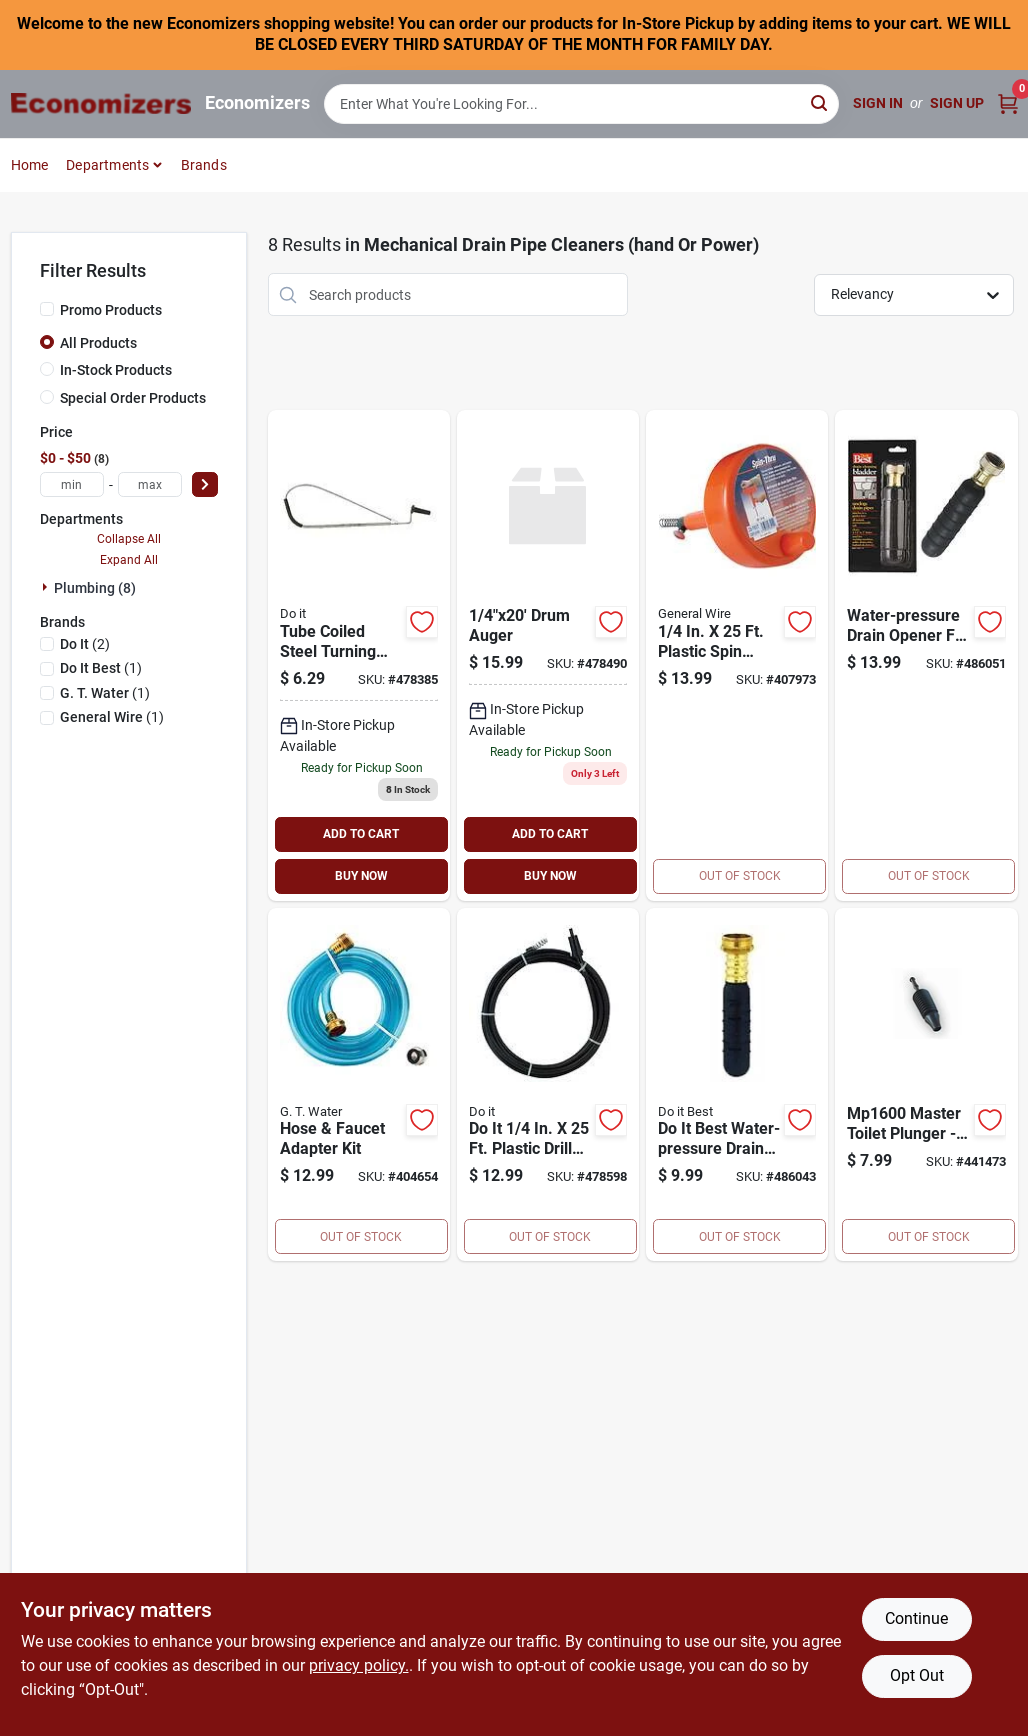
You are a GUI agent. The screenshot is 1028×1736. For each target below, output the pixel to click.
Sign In (878, 103)
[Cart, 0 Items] (1008, 103)
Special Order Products (133, 398)
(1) (101, 668)
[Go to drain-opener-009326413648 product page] (926, 655)
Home (30, 165)
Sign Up (957, 103)
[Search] (820, 102)
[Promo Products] (47, 309)
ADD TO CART (361, 834)
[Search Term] (582, 104)
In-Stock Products (116, 370)
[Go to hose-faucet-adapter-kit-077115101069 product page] (359, 1085)
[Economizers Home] (101, 103)
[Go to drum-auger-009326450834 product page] (548, 655)
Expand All (129, 560)
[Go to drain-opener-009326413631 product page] (737, 1085)
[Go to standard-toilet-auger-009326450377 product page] (359, 655)
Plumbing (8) (95, 588)
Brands (204, 165)
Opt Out (917, 1675)
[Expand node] (47, 587)
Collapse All (129, 539)
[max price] (150, 484)
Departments (107, 165)
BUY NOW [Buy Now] (361, 876)
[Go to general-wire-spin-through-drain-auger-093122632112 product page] (737, 655)
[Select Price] (205, 484)
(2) (85, 644)
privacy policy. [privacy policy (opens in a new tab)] (359, 1665)
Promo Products (111, 310)
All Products (98, 343)
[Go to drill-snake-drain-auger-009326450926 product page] (548, 1085)
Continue (916, 1618)
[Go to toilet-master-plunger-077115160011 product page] (926, 1085)
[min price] (72, 484)
